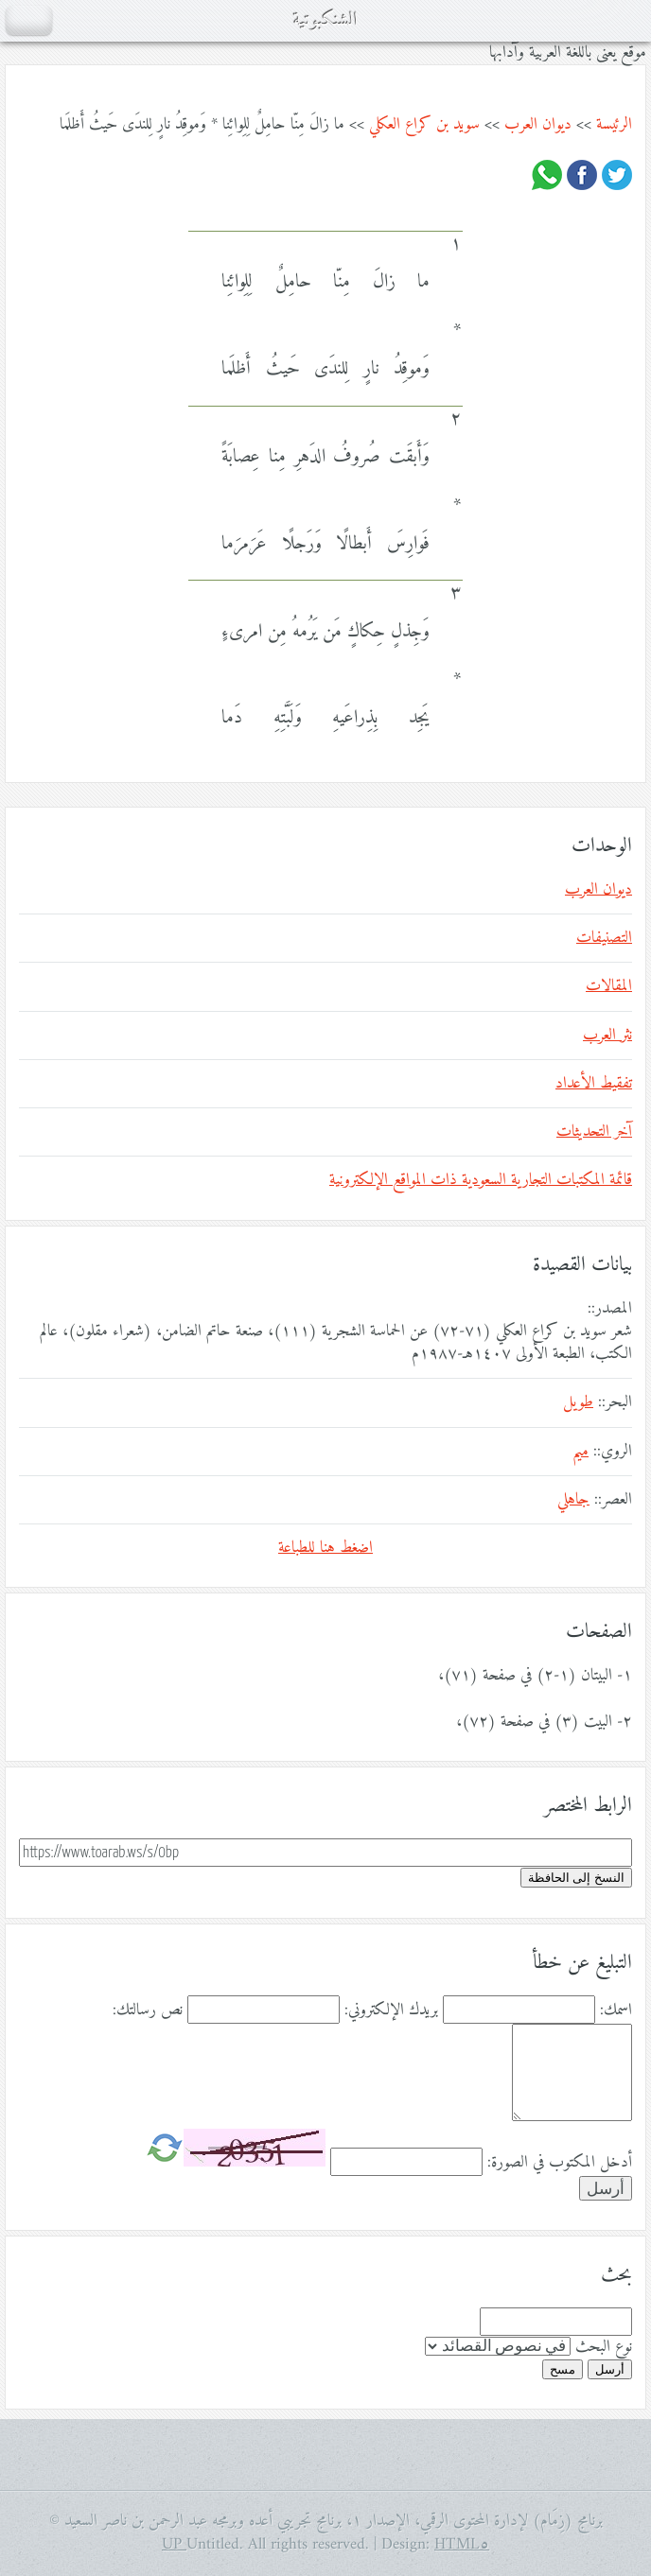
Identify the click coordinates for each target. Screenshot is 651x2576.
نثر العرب (607, 1035)
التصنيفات (604, 938)
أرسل (610, 2369)
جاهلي (573, 1500)
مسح (562, 2369)
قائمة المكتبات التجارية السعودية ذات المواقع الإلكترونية (480, 1180)
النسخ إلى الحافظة (576, 1878)
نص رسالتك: (148, 2010)
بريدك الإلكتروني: (391, 2010)
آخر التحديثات (594, 1132)
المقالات (609, 986)
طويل (578, 1402)
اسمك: (616, 2010)
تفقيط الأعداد (593, 1084)
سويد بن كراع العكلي (424, 125)
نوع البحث (603, 2347)
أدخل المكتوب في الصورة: (559, 2163)
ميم (580, 1451)
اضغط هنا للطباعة (325, 1548)
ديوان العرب (538, 125)
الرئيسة (614, 125)
